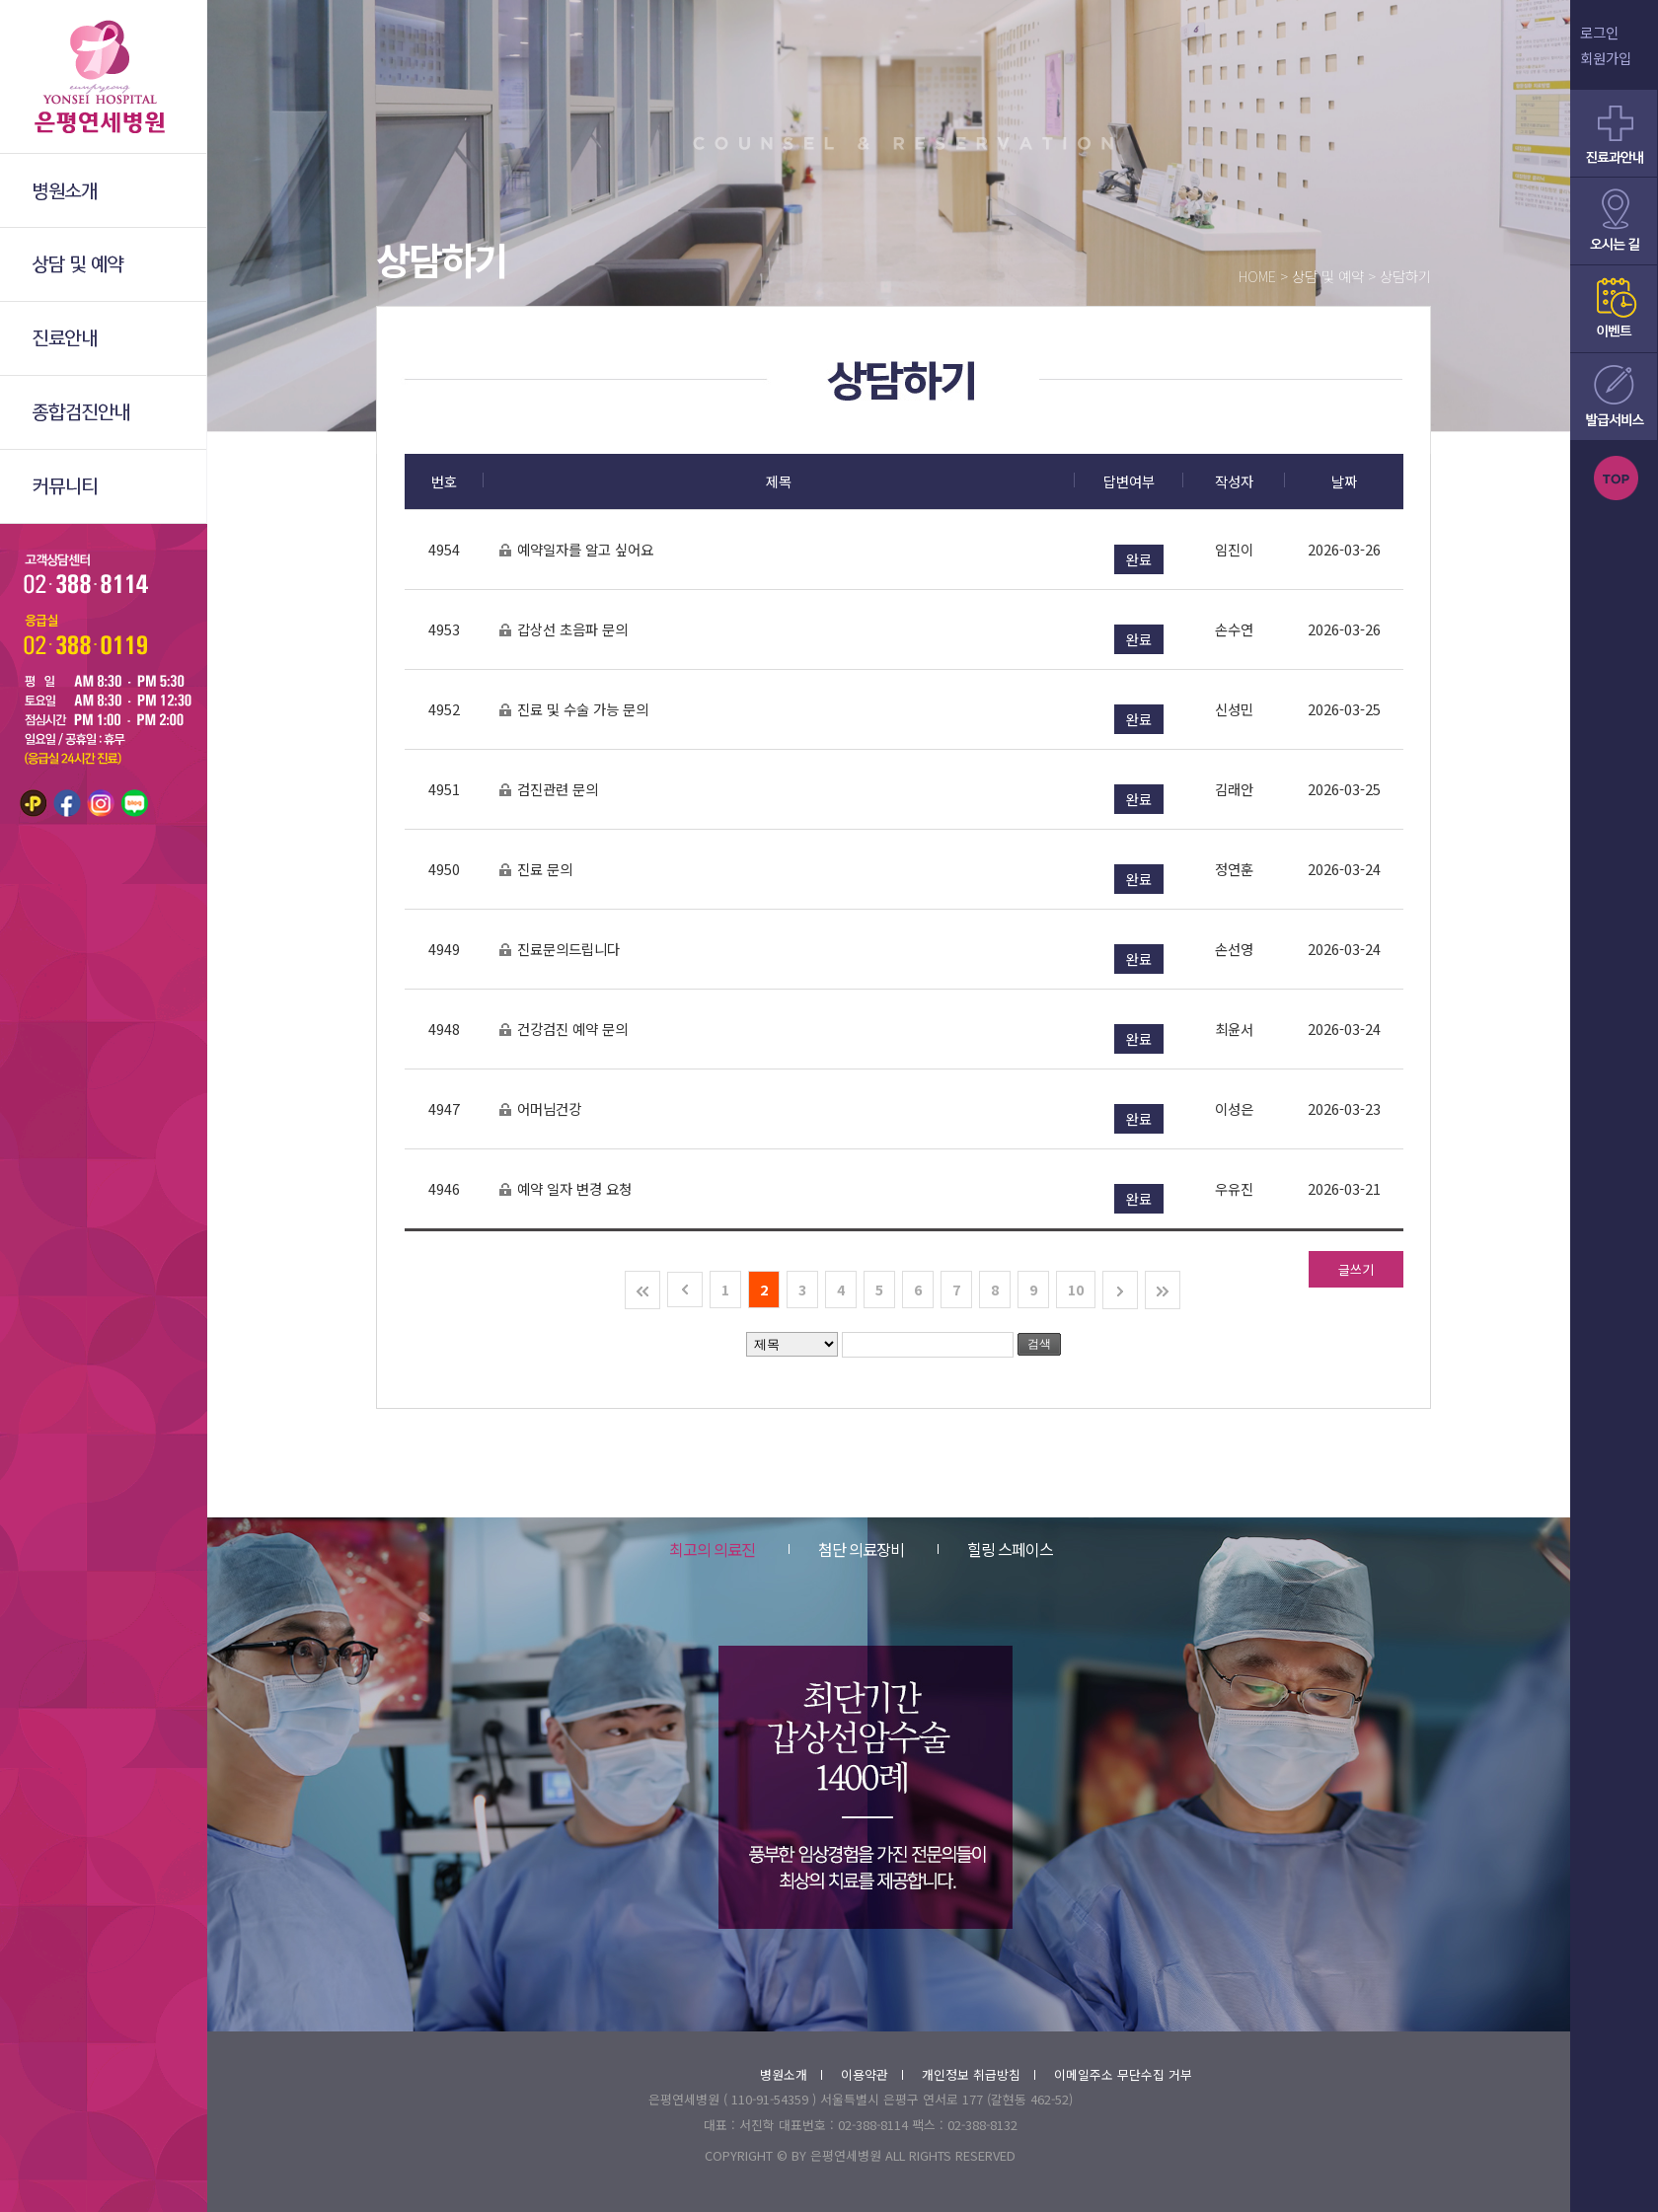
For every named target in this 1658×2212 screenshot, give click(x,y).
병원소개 (791, 2074)
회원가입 (1605, 57)
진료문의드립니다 (559, 949)
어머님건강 (539, 1109)
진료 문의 (535, 869)
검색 (1039, 1344)
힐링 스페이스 (995, 1549)
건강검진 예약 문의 (563, 1029)
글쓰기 (1356, 1269)
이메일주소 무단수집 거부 (1123, 2074)
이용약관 (872, 2074)
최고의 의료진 (712, 1549)
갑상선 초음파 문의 (563, 630)
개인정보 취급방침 (978, 2074)
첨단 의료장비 (846, 1549)
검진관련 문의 (548, 789)
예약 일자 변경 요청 (565, 1189)
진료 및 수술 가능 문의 (573, 710)
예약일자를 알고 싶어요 (575, 550)
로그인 (1599, 32)
